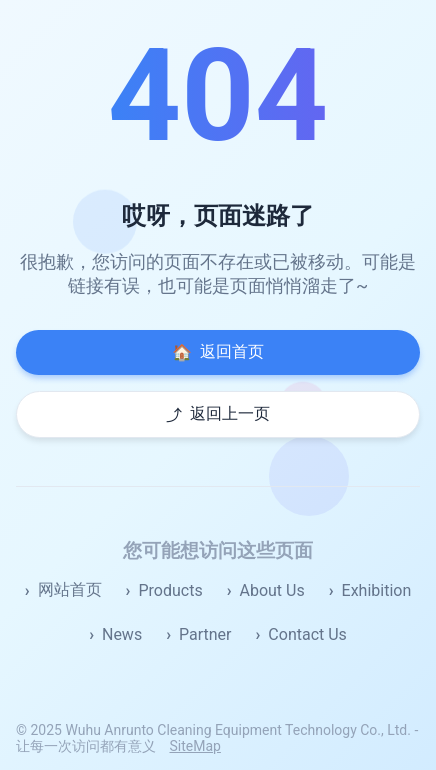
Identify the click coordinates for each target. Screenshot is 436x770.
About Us (271, 590)
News (122, 634)
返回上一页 (218, 414)
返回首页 (218, 352)
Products (170, 590)
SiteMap (194, 746)
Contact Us (307, 634)
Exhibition (377, 590)
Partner (205, 634)
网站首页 (70, 589)
